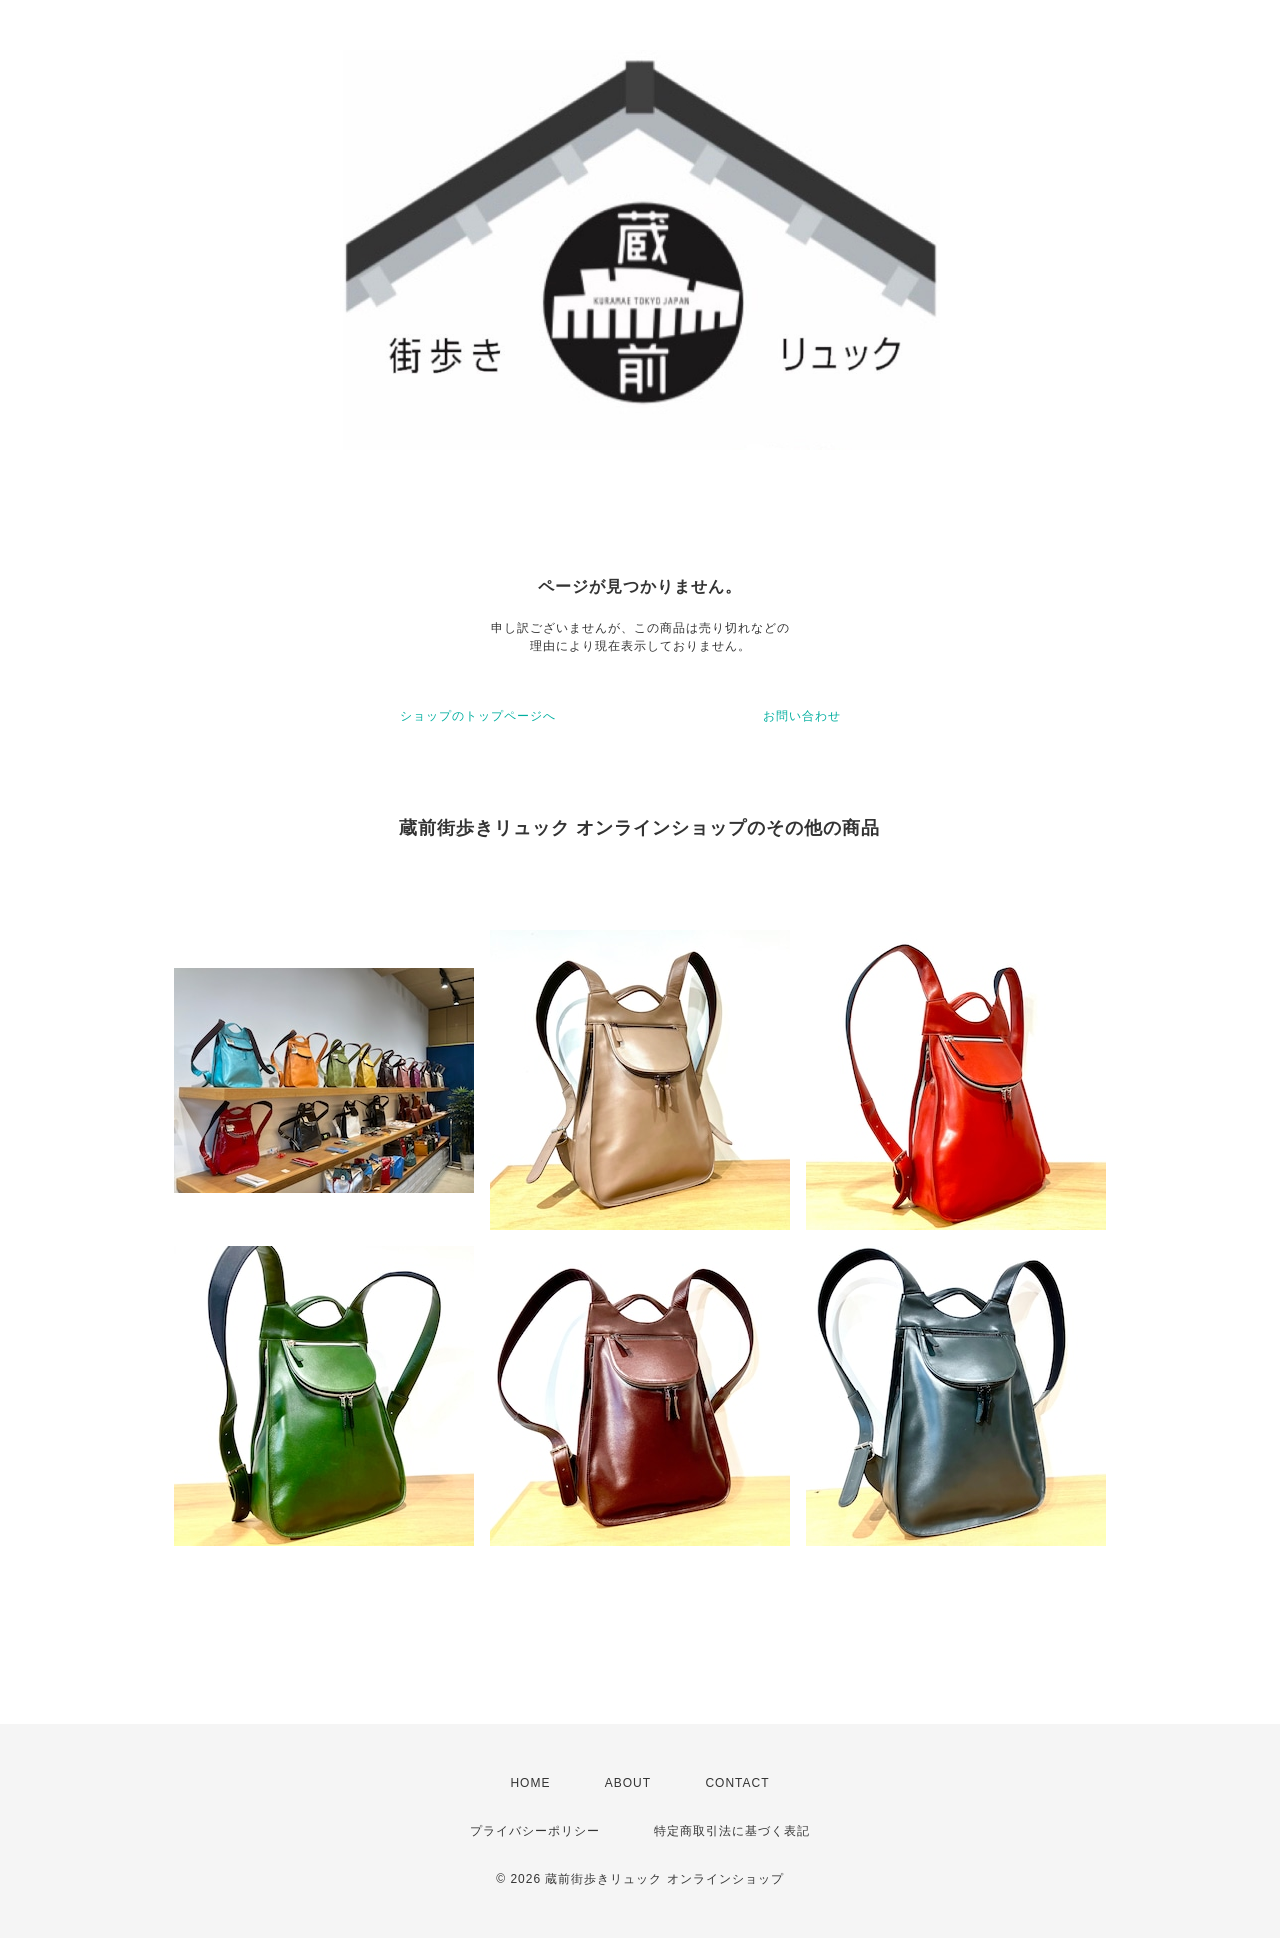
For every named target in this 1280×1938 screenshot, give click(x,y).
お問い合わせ (802, 716)
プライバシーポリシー (535, 1831)
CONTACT (737, 1783)
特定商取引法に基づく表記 (732, 1831)
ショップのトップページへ (478, 716)
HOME (530, 1783)
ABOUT (628, 1783)
